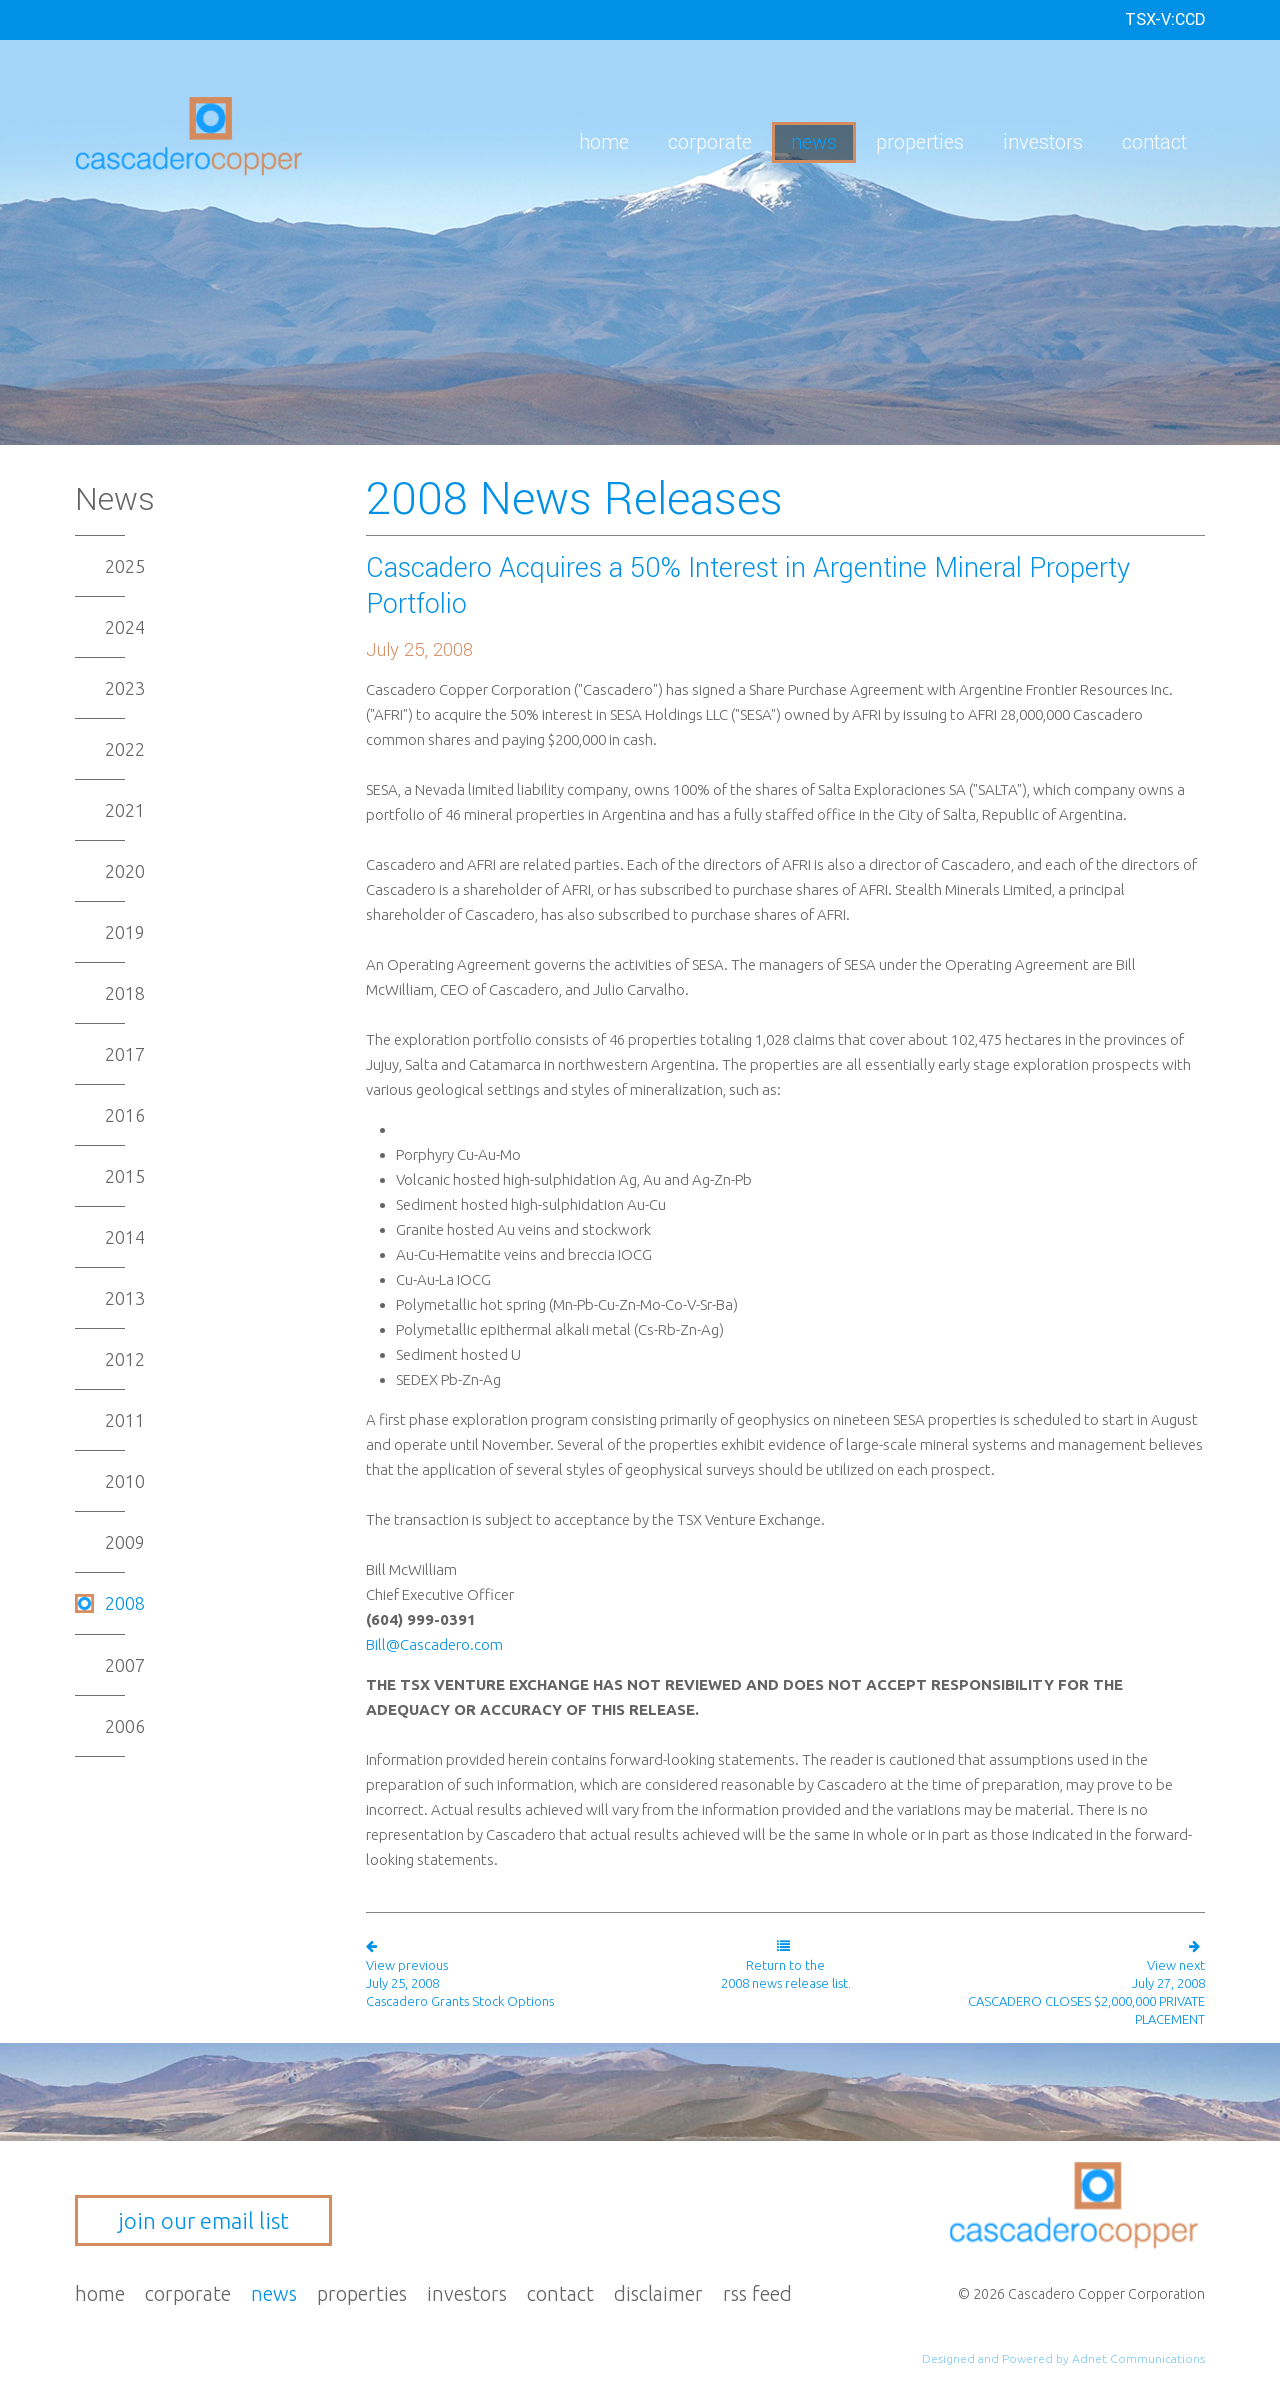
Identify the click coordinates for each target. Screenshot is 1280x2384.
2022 (125, 749)
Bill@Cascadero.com (434, 1644)
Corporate (710, 142)
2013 (125, 1298)
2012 (125, 1359)
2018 (125, 993)
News (814, 142)
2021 (125, 810)
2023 (125, 688)
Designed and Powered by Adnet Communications (1063, 2358)
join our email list (203, 2220)
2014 (125, 1237)
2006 (125, 1726)
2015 (125, 1176)
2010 (125, 1481)
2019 (125, 932)
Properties (920, 142)
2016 (125, 1115)
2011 (125, 1420)
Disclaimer (658, 2293)
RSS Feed (757, 2293)
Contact (1154, 142)
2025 (125, 566)
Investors (1043, 142)
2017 (125, 1054)
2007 (125, 1665)
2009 (125, 1542)
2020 (125, 871)
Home (604, 142)
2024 (125, 627)
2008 (125, 1603)
